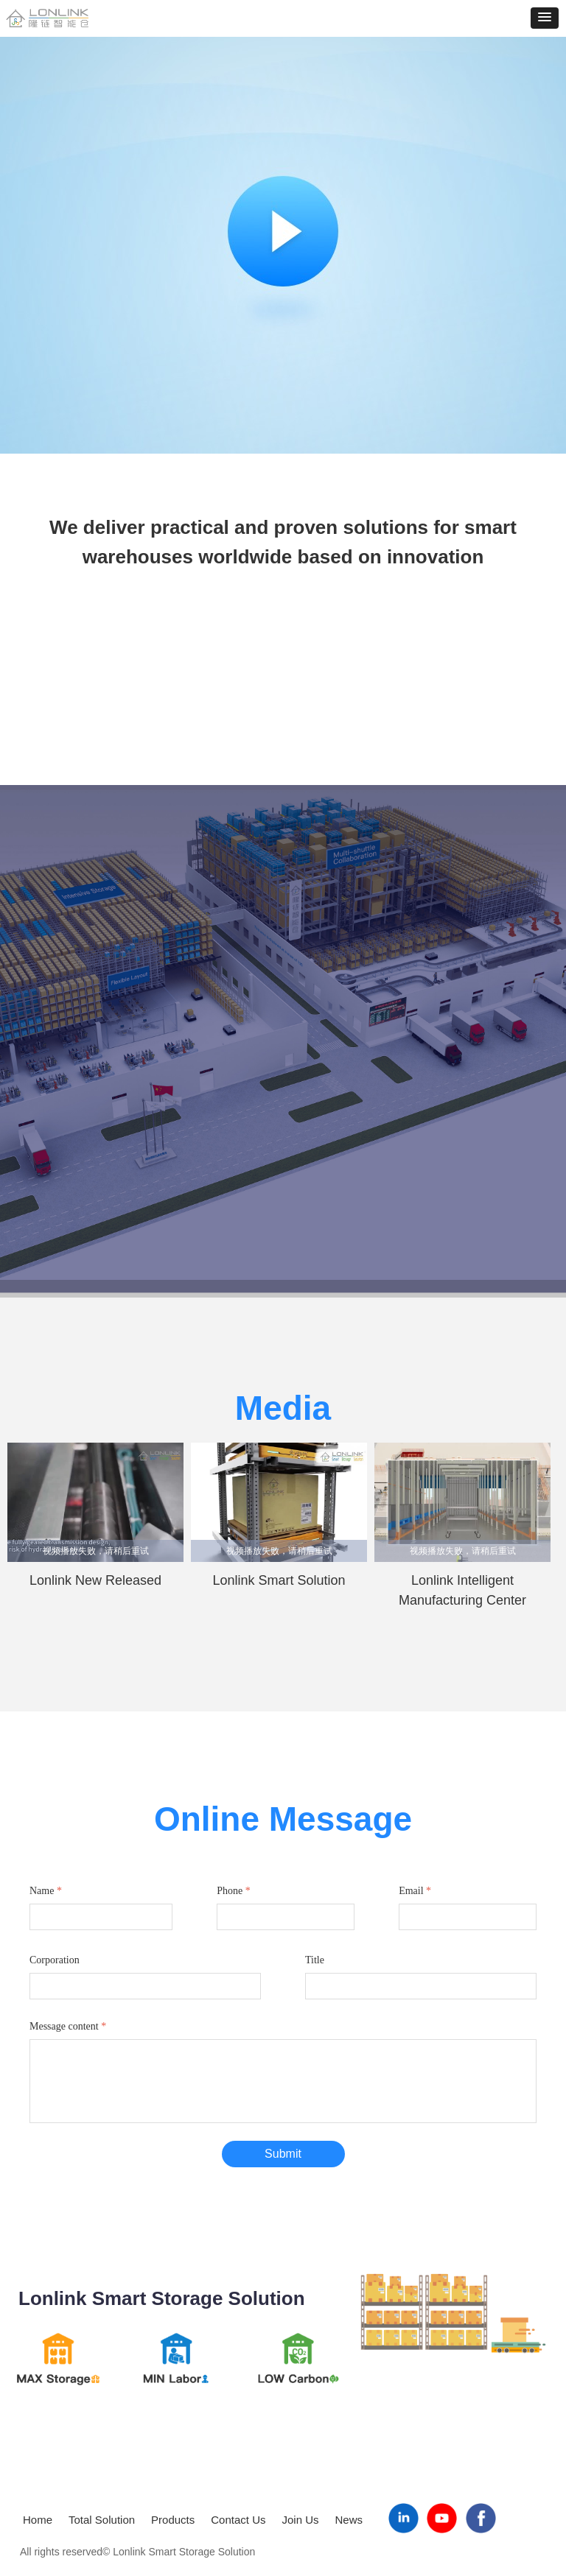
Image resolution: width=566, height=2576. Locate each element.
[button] (545, 18)
